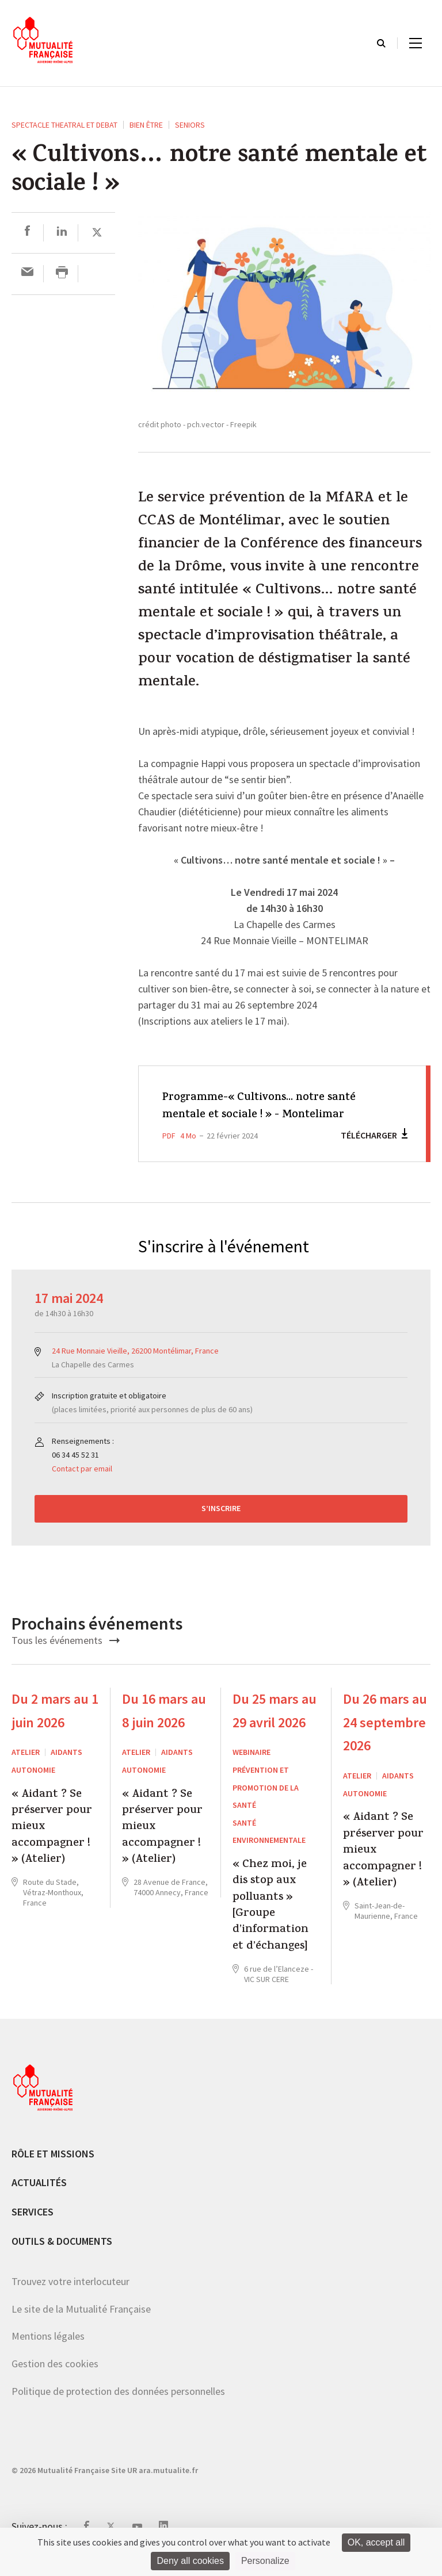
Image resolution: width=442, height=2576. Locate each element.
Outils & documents (62, 2258)
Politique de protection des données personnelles (118, 2408)
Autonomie (33, 1787)
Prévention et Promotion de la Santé (266, 1805)
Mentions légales (48, 2353)
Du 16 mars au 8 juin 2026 (164, 1728)
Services (33, 2229)
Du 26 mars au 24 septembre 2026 (385, 1739)
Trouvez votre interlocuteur (70, 2299)
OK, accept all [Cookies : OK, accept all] (376, 2542)
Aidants (66, 1770)
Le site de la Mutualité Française (81, 2326)
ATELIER (26, 1770)
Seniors (190, 125)
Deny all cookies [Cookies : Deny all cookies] (190, 2561)
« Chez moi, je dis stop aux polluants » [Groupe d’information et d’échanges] (270, 1924)
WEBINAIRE (251, 1770)
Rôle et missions (53, 2171)
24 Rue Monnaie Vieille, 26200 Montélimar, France (135, 1368)
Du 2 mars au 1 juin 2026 (55, 1728)
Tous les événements (66, 1658)
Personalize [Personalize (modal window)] (265, 2561)
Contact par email (82, 1486)
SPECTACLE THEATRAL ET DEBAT (64, 125)
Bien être (146, 125)
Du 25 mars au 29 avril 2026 (275, 1728)
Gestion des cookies (55, 2381)
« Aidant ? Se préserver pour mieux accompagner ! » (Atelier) (52, 1845)
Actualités (39, 2200)
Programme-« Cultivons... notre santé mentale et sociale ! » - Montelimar (252, 1115)
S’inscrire (221, 1526)
